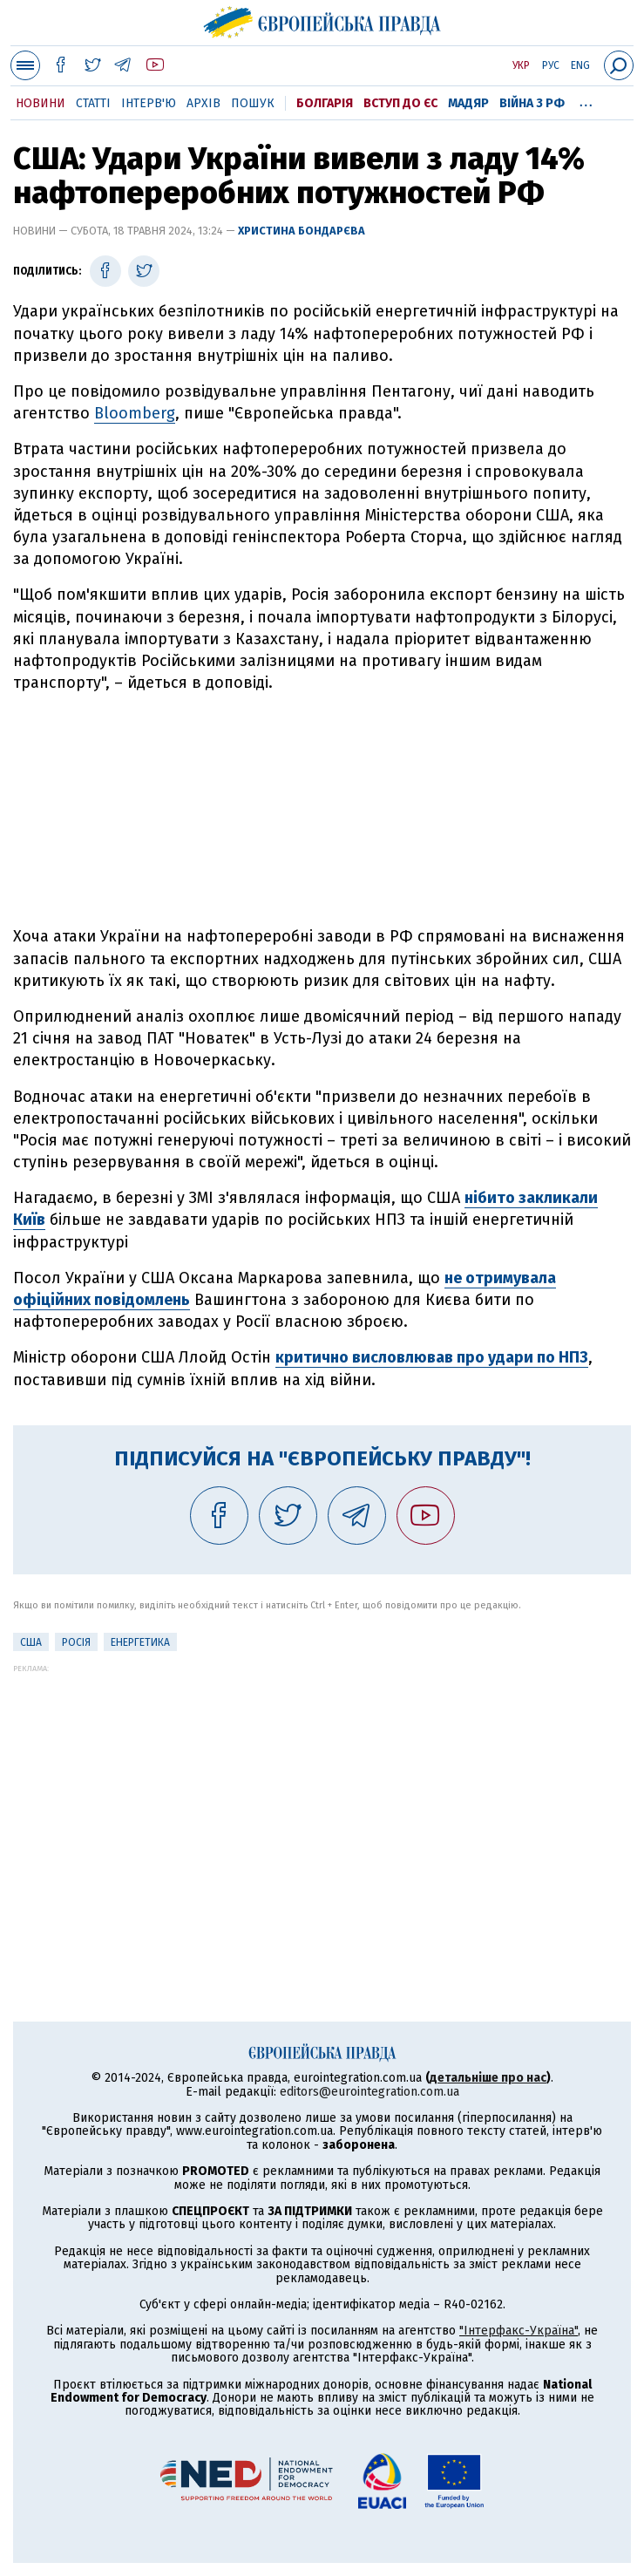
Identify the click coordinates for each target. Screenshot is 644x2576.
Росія (76, 1642)
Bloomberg (134, 413)
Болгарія (324, 103)
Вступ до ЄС (400, 103)
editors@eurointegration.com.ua (369, 2091)
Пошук (253, 103)
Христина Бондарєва (301, 230)
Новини (40, 103)
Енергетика (140, 1642)
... (586, 100)
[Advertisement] (322, 810)
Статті (93, 103)
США (31, 1642)
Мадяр (468, 103)
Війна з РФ (532, 103)
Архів (203, 103)
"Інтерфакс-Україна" (518, 2330)
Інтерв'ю (148, 103)
